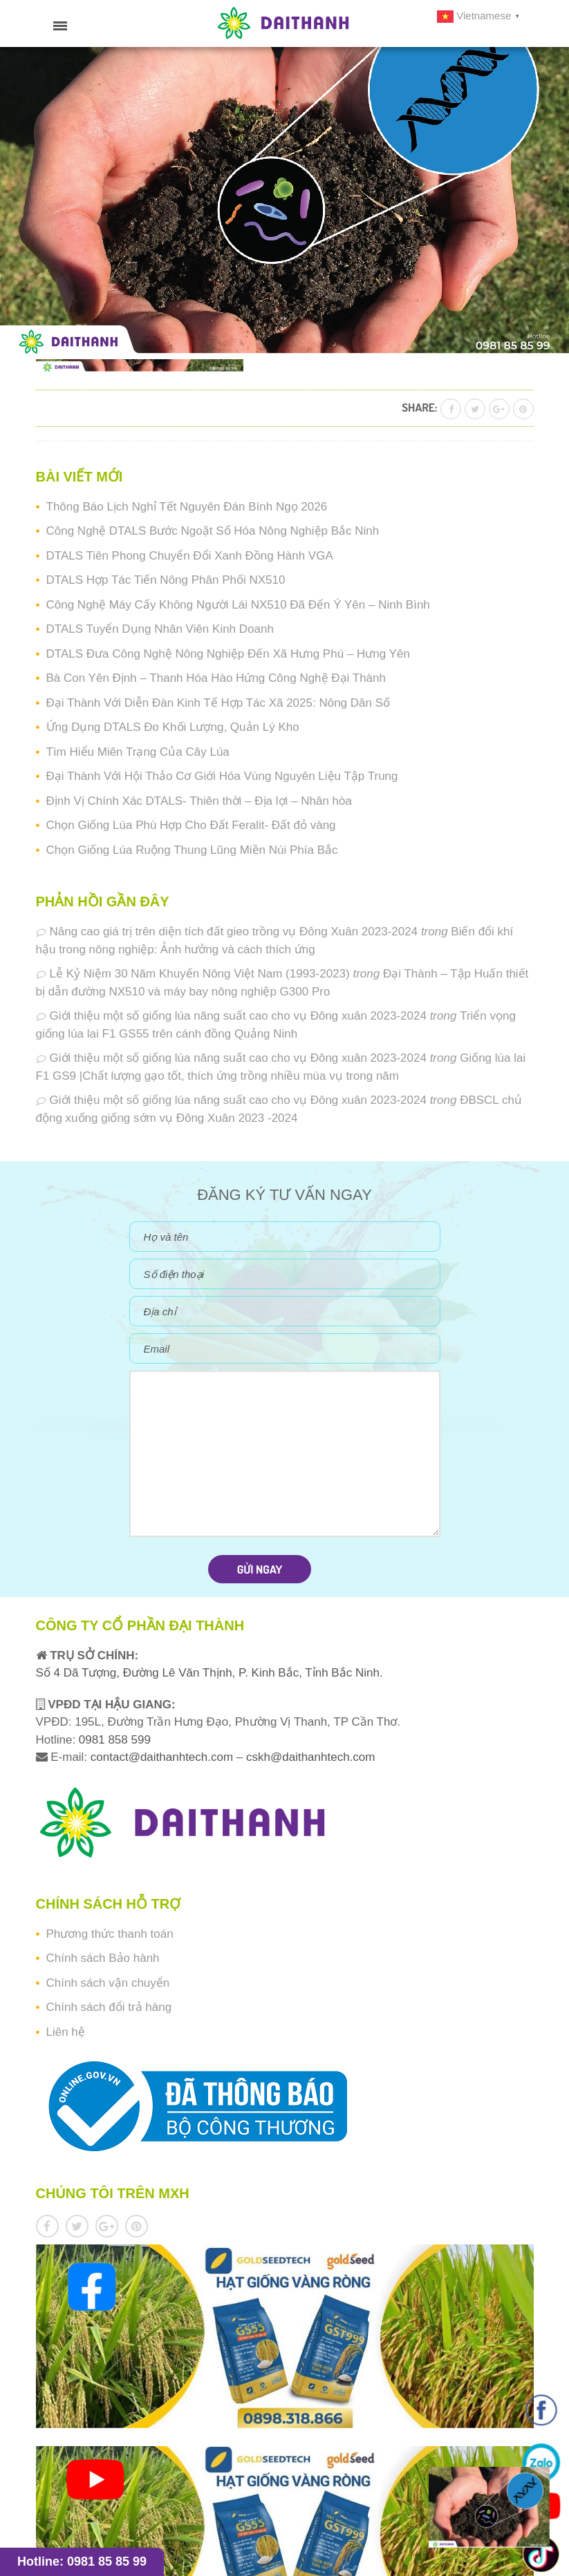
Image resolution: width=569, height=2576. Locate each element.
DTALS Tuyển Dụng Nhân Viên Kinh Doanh (160, 629)
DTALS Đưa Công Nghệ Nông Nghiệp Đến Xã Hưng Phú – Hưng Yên (228, 653)
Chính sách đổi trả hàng (109, 2007)
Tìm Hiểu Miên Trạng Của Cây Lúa (138, 752)
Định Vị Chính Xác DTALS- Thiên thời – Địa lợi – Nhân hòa (199, 801)
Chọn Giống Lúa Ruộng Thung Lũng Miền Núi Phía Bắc (192, 850)
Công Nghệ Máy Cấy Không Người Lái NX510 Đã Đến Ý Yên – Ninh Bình (238, 604)
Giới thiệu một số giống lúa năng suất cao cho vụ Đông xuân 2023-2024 (238, 1015)
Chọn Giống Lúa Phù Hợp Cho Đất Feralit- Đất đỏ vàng (191, 825)
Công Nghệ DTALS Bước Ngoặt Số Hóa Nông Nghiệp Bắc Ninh (213, 530)
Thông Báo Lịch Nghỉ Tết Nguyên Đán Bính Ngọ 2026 (187, 506)
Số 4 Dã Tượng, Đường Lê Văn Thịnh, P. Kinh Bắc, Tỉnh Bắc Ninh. (209, 1672)
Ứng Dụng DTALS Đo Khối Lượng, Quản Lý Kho (172, 727)
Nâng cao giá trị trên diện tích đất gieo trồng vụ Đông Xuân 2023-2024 (234, 931)
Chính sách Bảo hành (103, 1958)
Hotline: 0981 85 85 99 (82, 2561)
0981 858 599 (113, 1739)
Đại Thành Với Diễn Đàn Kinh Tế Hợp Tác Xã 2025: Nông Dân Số (218, 702)
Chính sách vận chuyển (108, 1983)
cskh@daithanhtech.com (310, 1757)
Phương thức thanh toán (110, 1933)
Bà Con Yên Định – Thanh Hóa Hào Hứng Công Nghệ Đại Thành (216, 678)
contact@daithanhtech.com (163, 1757)
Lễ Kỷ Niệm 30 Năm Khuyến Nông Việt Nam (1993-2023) (200, 973)
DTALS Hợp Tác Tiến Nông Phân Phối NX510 (166, 579)
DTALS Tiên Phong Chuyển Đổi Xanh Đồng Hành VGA (189, 555)
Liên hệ (65, 2032)
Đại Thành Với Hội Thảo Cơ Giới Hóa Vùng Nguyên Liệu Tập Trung (222, 776)
